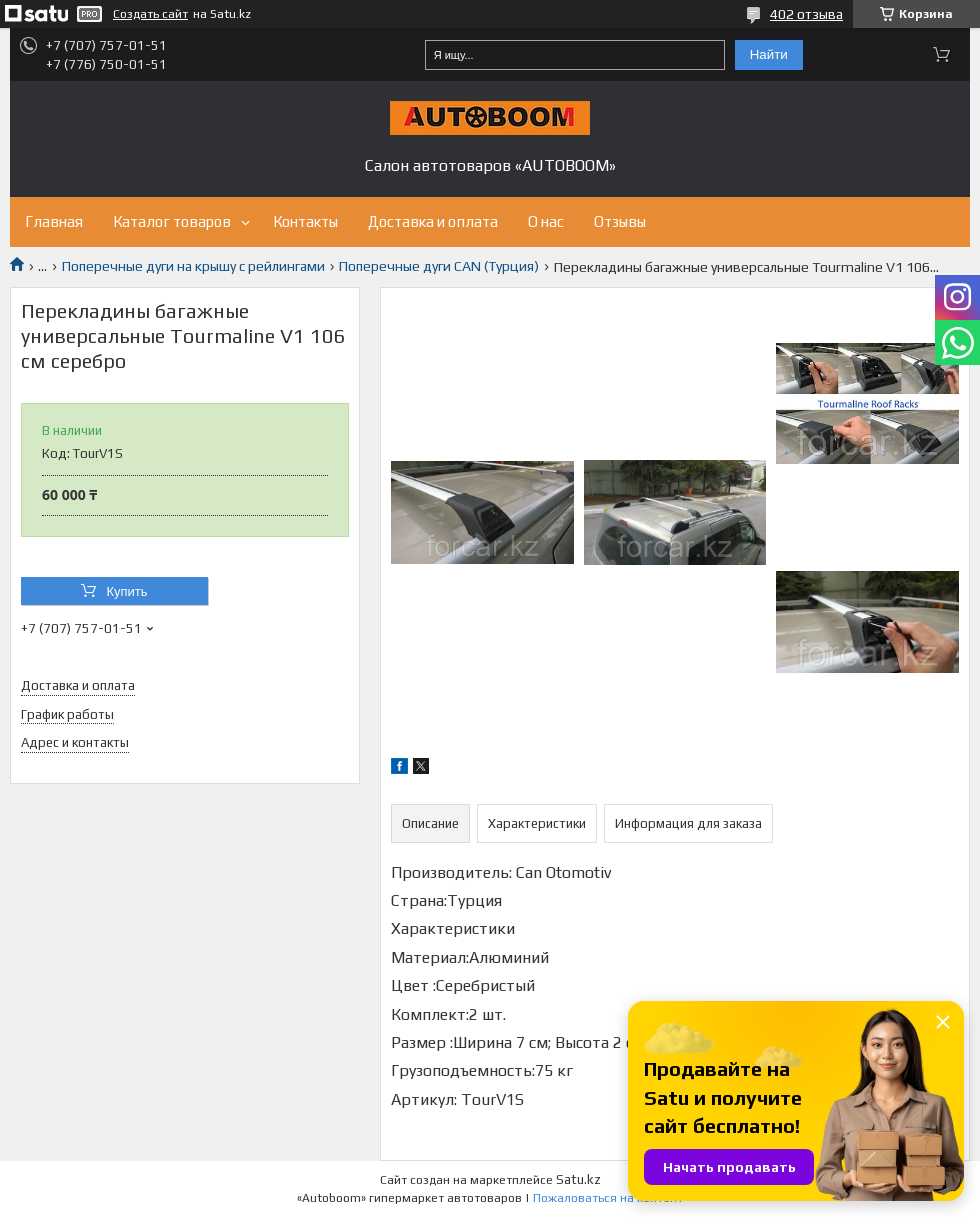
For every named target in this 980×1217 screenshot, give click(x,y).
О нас (546, 221)
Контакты (305, 221)
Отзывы (620, 221)
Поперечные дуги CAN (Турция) (439, 266)
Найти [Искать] (769, 54)
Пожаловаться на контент (608, 1198)
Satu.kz (578, 1179)
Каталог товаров (172, 221)
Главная (54, 221)
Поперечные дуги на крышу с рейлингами (193, 266)
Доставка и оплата (433, 221)
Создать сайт (150, 14)
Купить (126, 591)
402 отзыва (806, 14)
